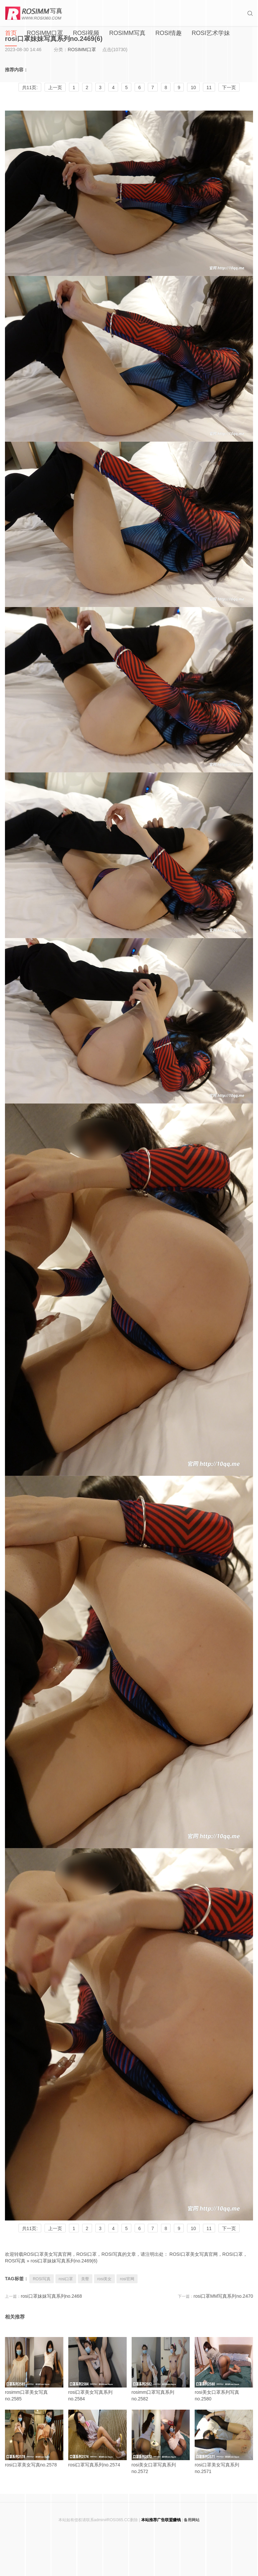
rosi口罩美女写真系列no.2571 (224, 2442)
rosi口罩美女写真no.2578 (34, 2438)
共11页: (30, 87)
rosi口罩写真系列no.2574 (97, 2438)
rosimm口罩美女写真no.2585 (34, 2369)
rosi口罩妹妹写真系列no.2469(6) (64, 2260)
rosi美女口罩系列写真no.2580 (224, 2369)
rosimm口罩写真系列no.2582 (161, 2369)
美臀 (85, 2279)
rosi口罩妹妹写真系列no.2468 (51, 2296)
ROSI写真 (41, 2279)
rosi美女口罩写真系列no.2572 (161, 2442)
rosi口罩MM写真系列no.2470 (223, 2296)
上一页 (55, 87)
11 (209, 87)
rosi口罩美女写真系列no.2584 (97, 2369)
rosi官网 (127, 2279)
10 (193, 87)
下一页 (229, 87)
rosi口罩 (66, 2279)
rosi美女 (104, 2279)
